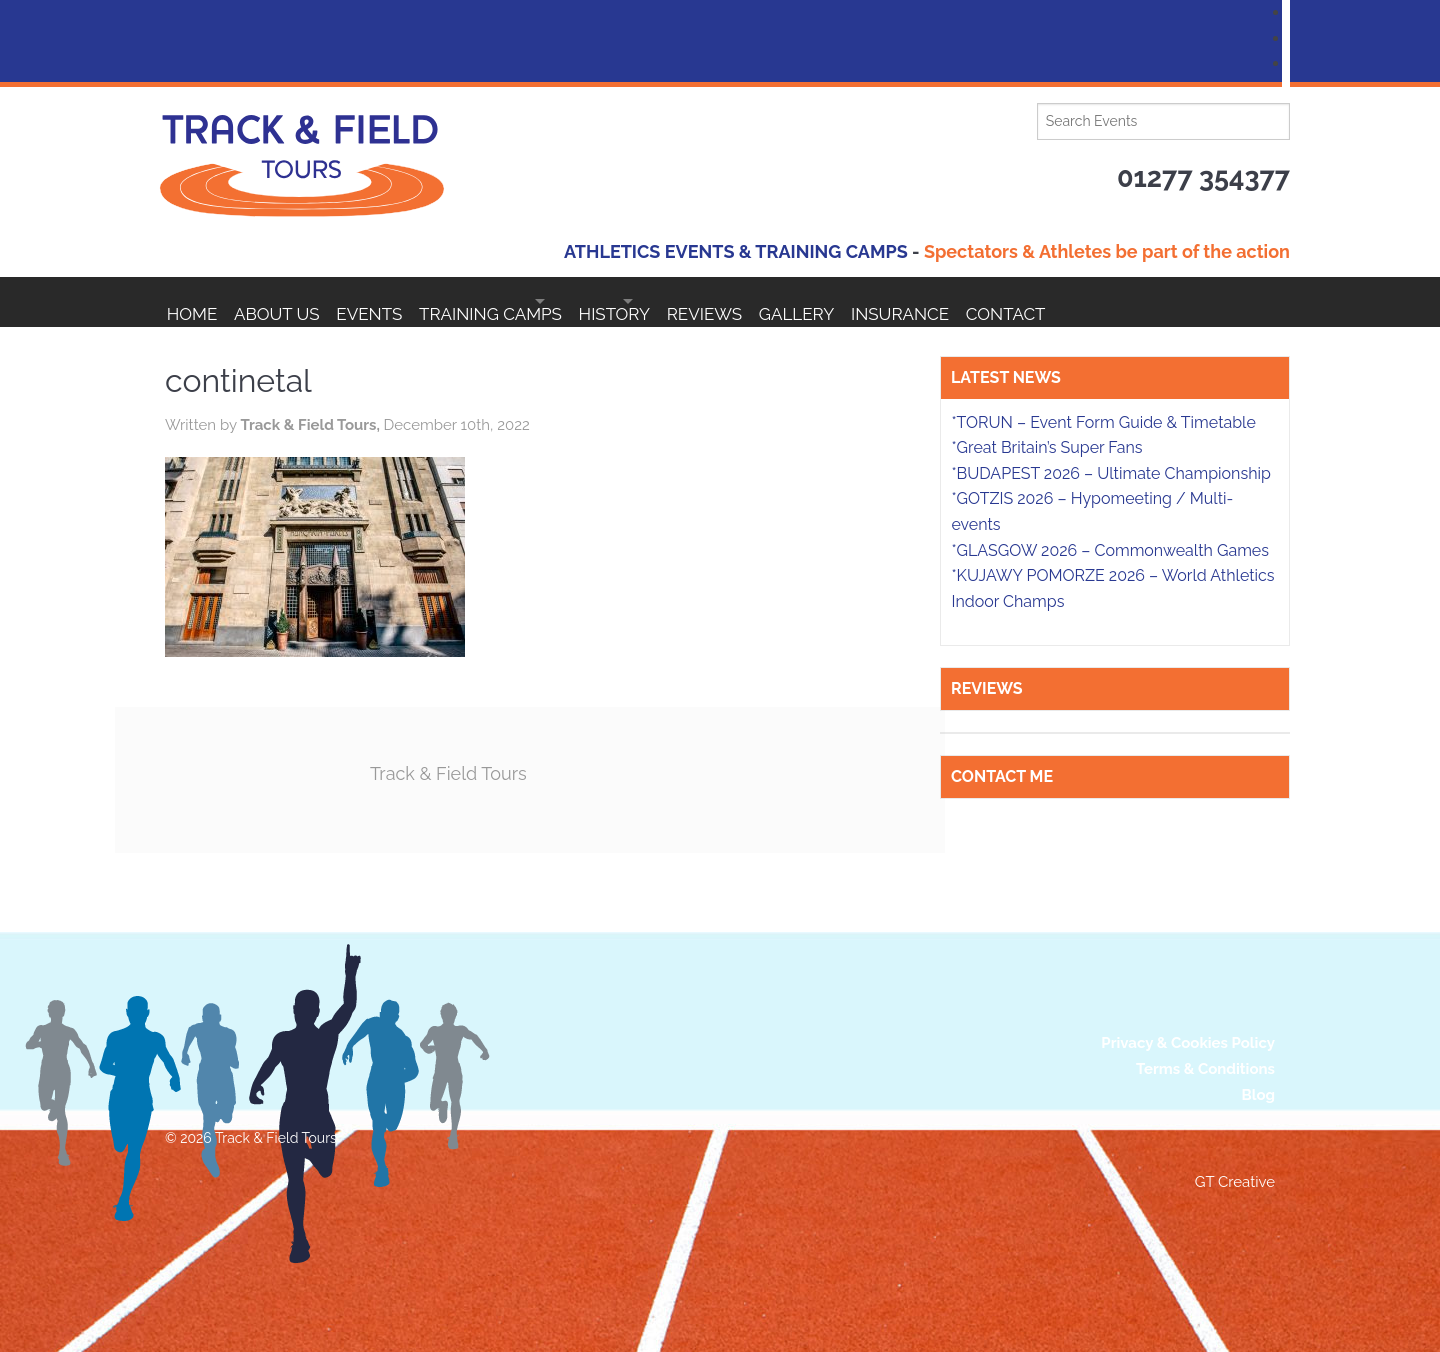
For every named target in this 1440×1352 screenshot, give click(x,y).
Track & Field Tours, (311, 425)
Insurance (1057, 302)
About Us (294, 302)
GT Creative (1235, 1182)
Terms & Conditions (1205, 1069)
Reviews (827, 302)
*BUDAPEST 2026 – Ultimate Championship (1110, 473)
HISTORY (700, 302)
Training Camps (540, 302)
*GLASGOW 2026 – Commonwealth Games (1110, 550)
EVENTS (403, 302)
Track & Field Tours (470, 771)
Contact (1179, 302)
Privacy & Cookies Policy (1188, 1043)
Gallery (937, 302)
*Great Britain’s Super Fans (1046, 447)
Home (192, 302)
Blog (1258, 1095)
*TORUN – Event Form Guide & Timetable (1103, 422)
